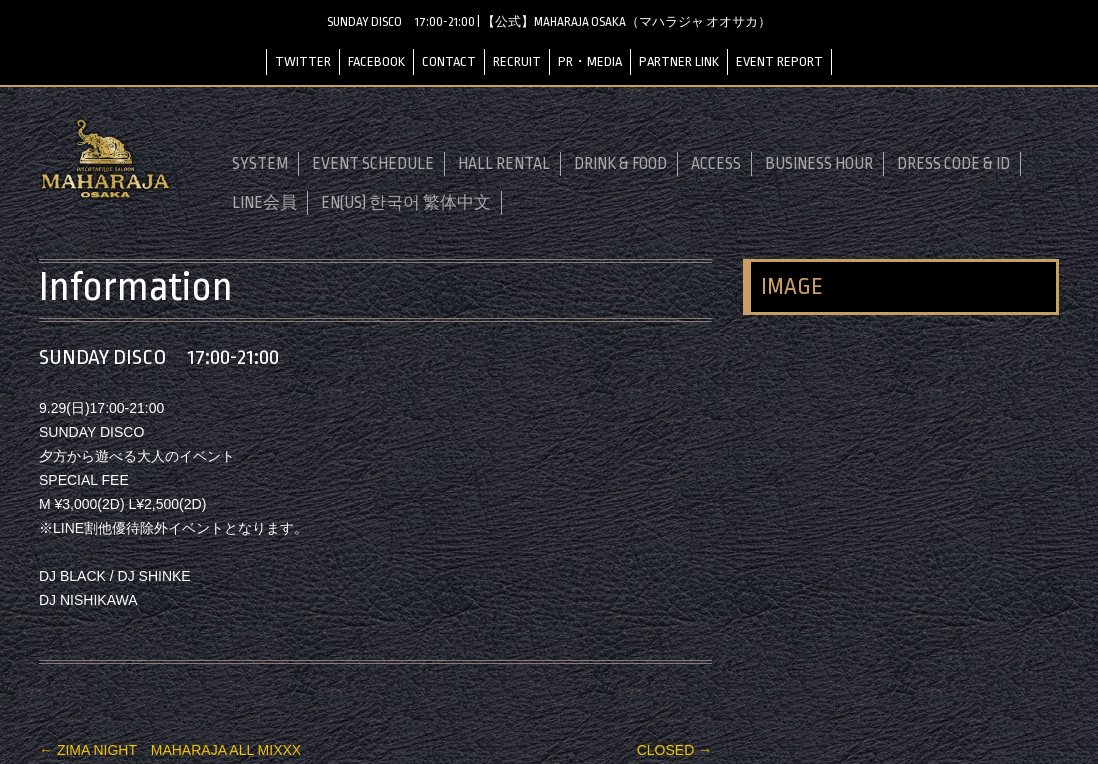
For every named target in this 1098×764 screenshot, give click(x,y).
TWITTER (303, 61)
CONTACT (449, 61)
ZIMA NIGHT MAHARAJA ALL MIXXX (170, 750)
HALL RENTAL (504, 164)
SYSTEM (260, 164)
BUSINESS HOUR (819, 164)
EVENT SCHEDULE (373, 164)
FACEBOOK (376, 61)
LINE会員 (264, 203)
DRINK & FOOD (620, 164)
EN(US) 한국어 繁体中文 (406, 203)
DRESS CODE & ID (953, 164)
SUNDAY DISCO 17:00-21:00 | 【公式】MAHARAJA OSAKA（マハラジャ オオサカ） (549, 22)
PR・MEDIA (590, 61)
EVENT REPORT (779, 61)
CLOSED (674, 750)
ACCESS (716, 164)
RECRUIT (517, 61)
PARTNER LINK (679, 61)
